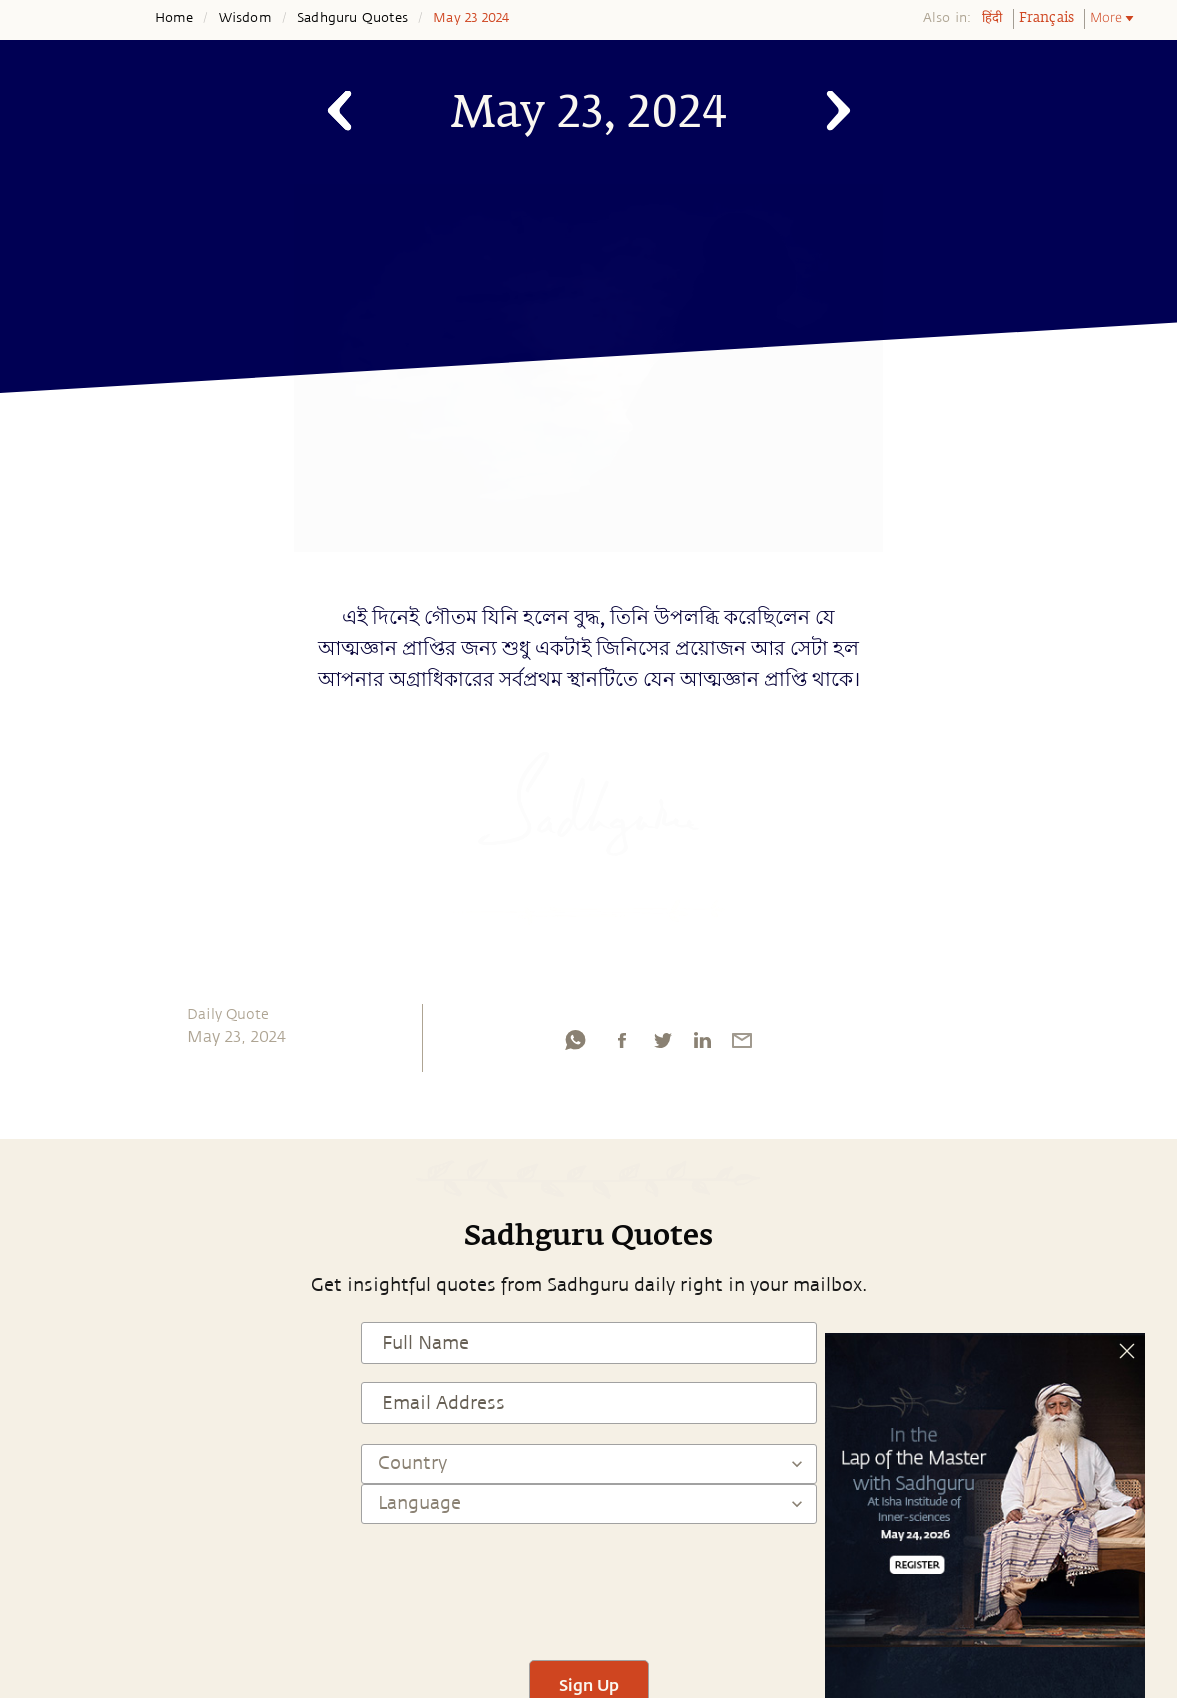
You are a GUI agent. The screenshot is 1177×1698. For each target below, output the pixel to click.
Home (174, 18)
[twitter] (662, 1045)
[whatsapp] (575, 1045)
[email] (742, 1045)
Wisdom (245, 18)
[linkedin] (702, 1045)
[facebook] (622, 1045)
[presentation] (589, 1583)
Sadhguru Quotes (352, 18)
